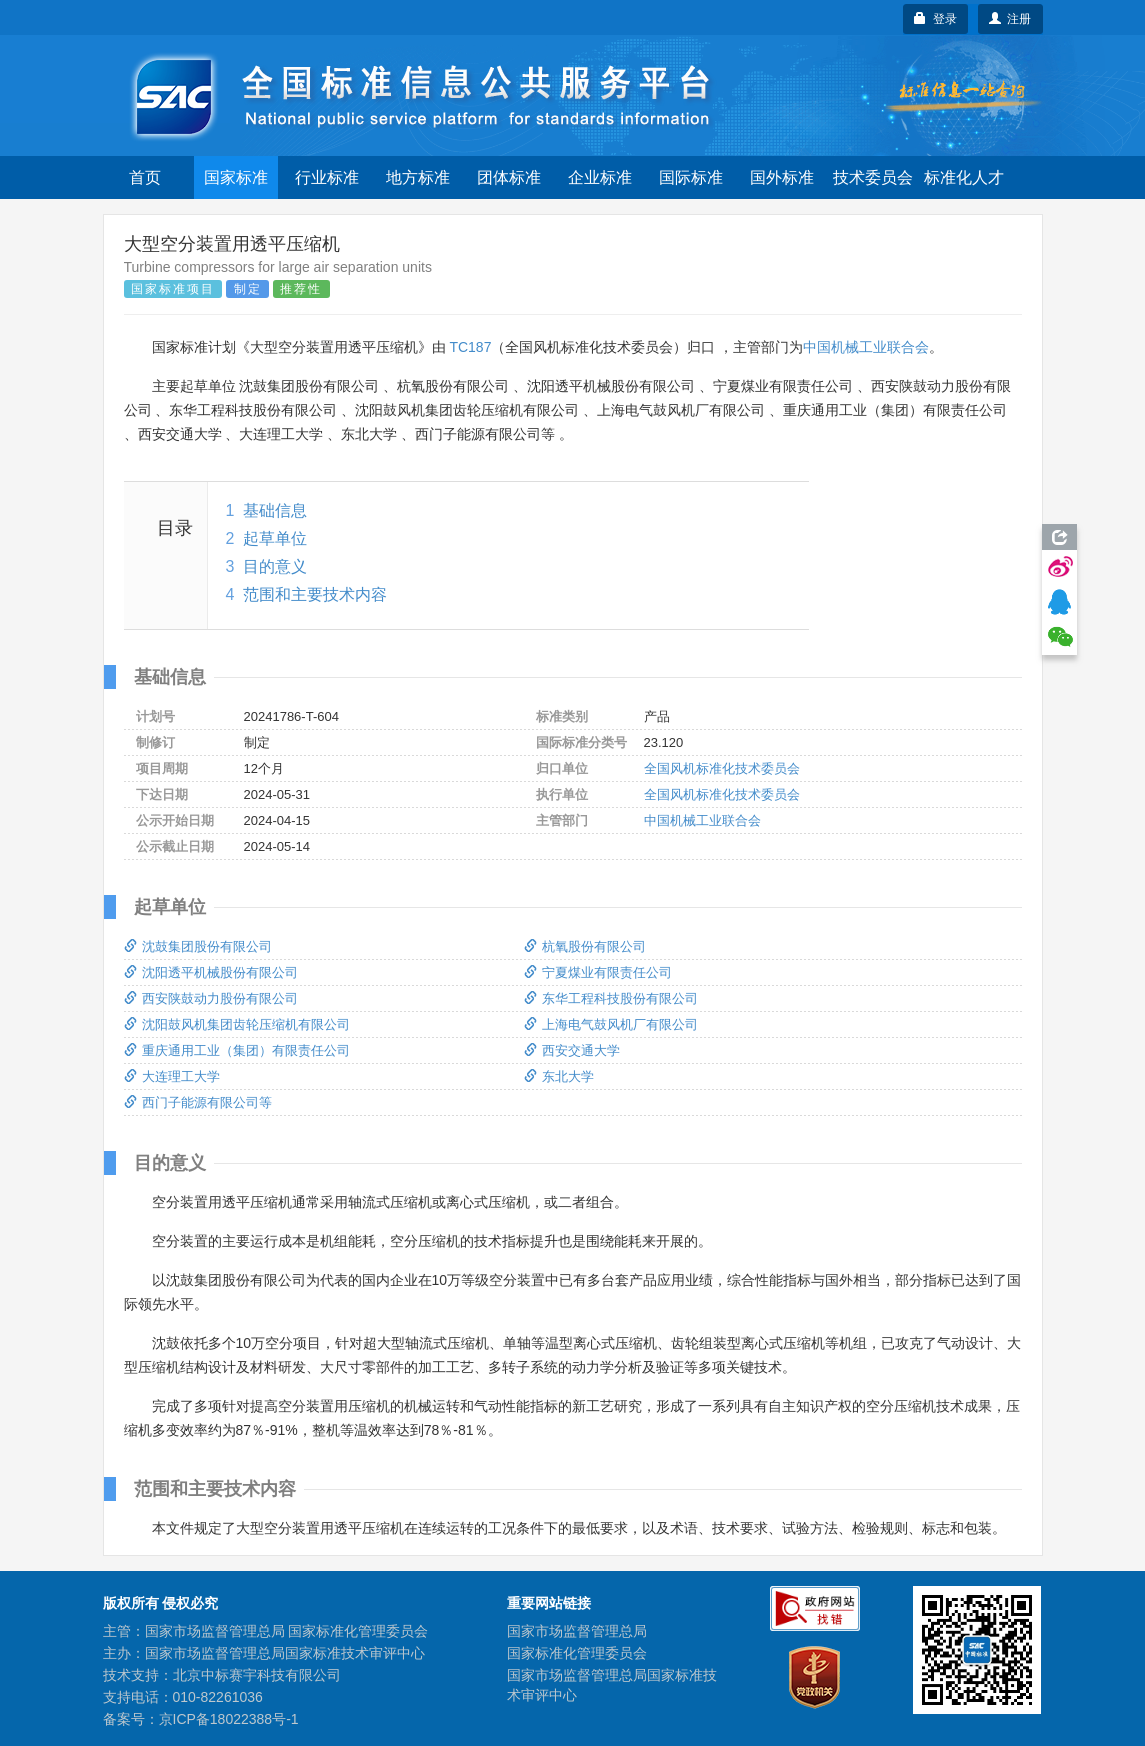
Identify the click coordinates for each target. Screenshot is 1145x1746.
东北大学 (559, 1076)
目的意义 (275, 566)
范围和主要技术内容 (315, 594)
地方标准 (418, 177)
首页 (145, 177)
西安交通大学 (572, 1050)
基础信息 (275, 510)
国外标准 (782, 177)
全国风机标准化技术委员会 (722, 768)
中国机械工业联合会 (866, 347)
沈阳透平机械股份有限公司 (211, 972)
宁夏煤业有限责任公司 (598, 972)
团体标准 (509, 177)
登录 (935, 19)
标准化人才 (964, 177)
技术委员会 (873, 177)
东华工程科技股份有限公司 (611, 998)
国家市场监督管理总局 (577, 1631)
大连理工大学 (172, 1076)
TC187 (470, 347)
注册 (1010, 19)
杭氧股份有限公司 (585, 946)
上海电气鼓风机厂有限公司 (611, 1024)
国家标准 (236, 177)
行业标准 (327, 177)
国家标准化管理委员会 (577, 1653)
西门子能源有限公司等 (198, 1102)
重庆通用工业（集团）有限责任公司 (237, 1050)
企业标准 (600, 177)
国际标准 (691, 177)
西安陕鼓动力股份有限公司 (211, 998)
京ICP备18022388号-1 (229, 1719)
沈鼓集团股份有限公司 (198, 946)
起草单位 (275, 538)
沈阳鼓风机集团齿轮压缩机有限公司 (237, 1024)
